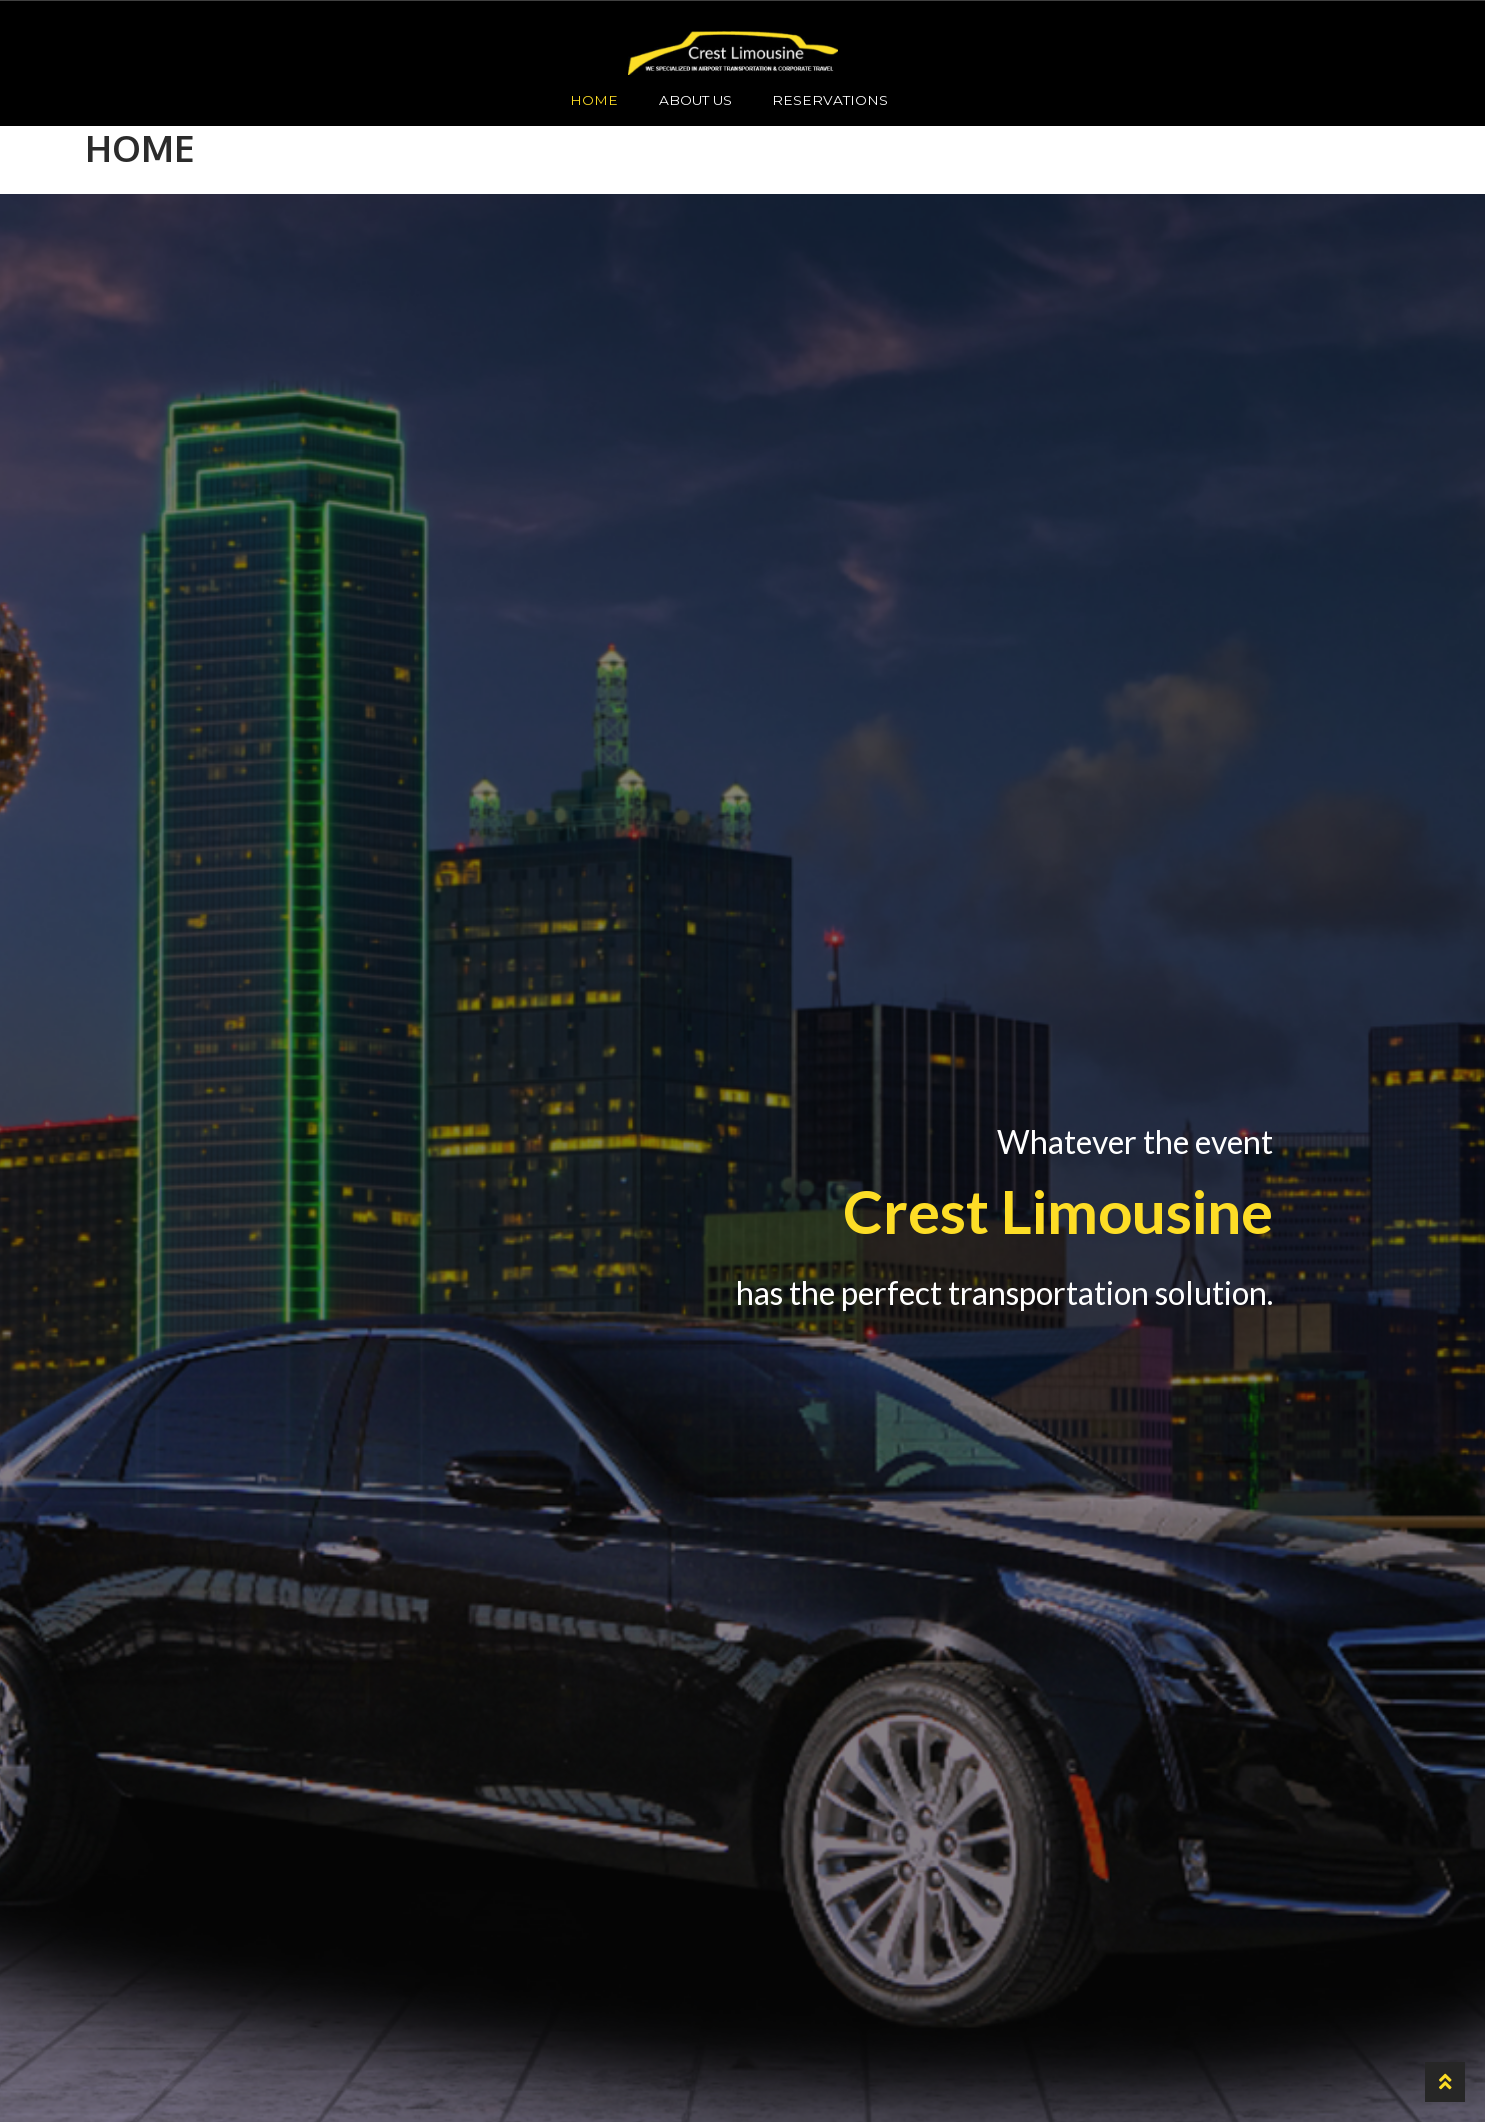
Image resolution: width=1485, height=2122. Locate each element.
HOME (594, 100)
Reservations (830, 100)
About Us (695, 100)
